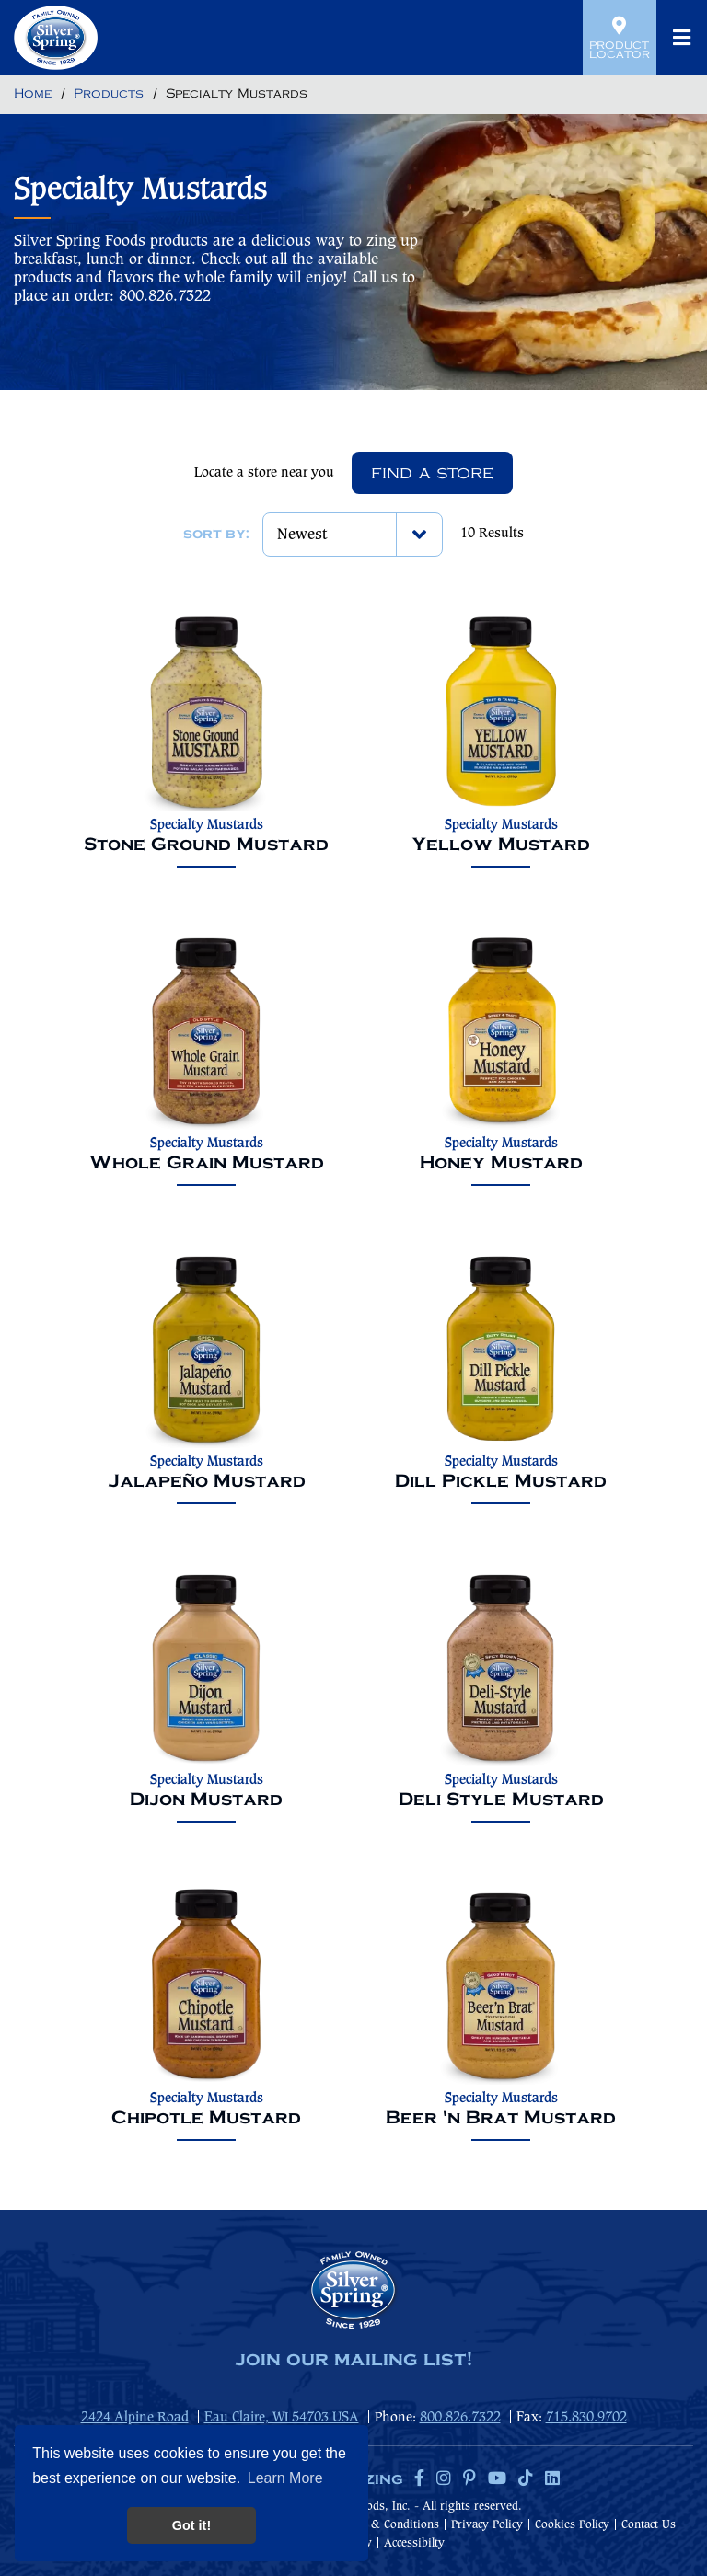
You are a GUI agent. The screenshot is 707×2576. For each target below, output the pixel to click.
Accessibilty (414, 2543)
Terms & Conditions (387, 2525)
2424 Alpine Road (135, 2417)
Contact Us (648, 2525)
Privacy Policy (487, 2525)
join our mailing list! (353, 2360)
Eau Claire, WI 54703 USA (281, 2417)
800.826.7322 (460, 2417)
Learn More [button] (285, 2478)
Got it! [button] (191, 2525)
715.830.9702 (586, 2417)
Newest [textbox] (302, 535)
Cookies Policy (572, 2525)
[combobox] (352, 534)
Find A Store (432, 473)
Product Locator (619, 38)
